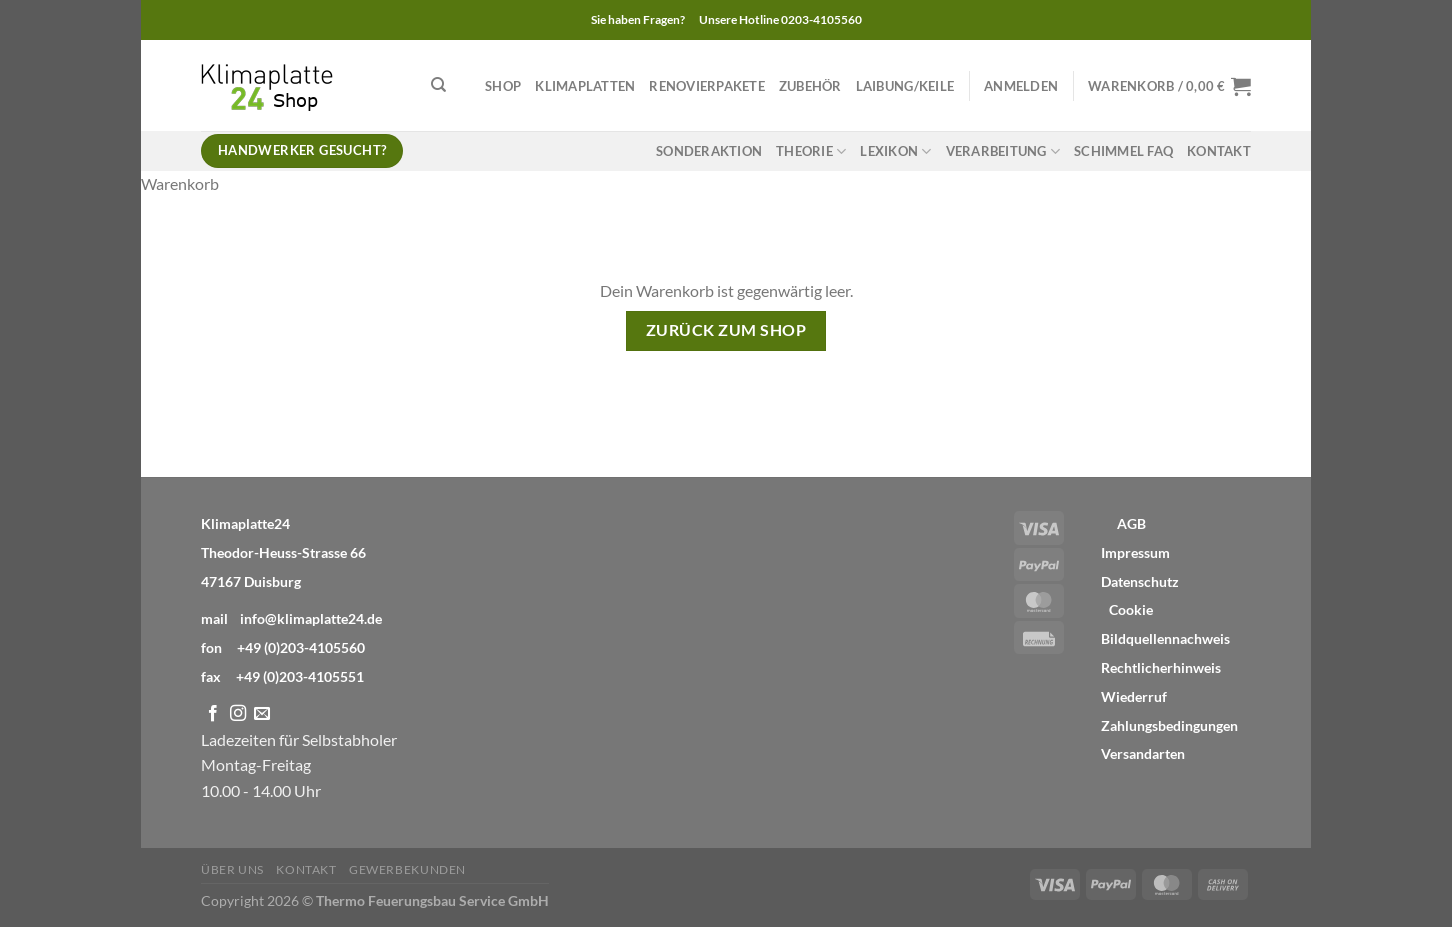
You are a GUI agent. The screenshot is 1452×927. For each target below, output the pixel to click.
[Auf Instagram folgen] (238, 714)
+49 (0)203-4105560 (301, 647)
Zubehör (810, 86)
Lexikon (895, 151)
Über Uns (232, 869)
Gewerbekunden (407, 869)
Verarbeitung (1003, 151)
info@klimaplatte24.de (311, 618)
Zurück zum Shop (726, 330)
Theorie (811, 151)
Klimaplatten (585, 86)
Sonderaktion (709, 151)
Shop (503, 86)
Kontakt (1219, 151)
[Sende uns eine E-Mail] (262, 714)
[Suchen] (438, 85)
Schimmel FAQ (1123, 151)
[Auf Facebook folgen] (213, 714)
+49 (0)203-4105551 (300, 676)
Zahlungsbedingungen (1169, 726)
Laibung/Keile (905, 86)
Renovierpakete (707, 86)
